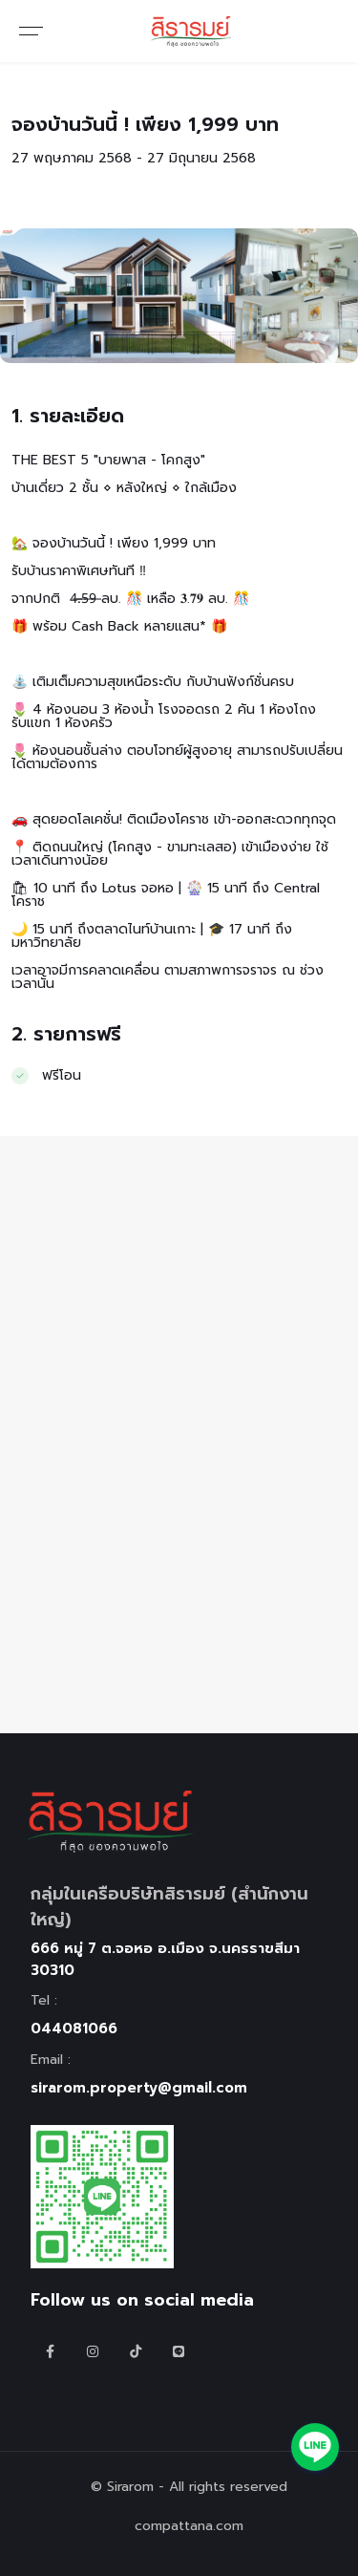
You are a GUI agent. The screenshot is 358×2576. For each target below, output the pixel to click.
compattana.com (189, 2526)
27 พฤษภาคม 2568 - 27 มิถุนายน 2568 (133, 158)
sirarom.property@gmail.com (139, 2087)
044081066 (74, 2028)
